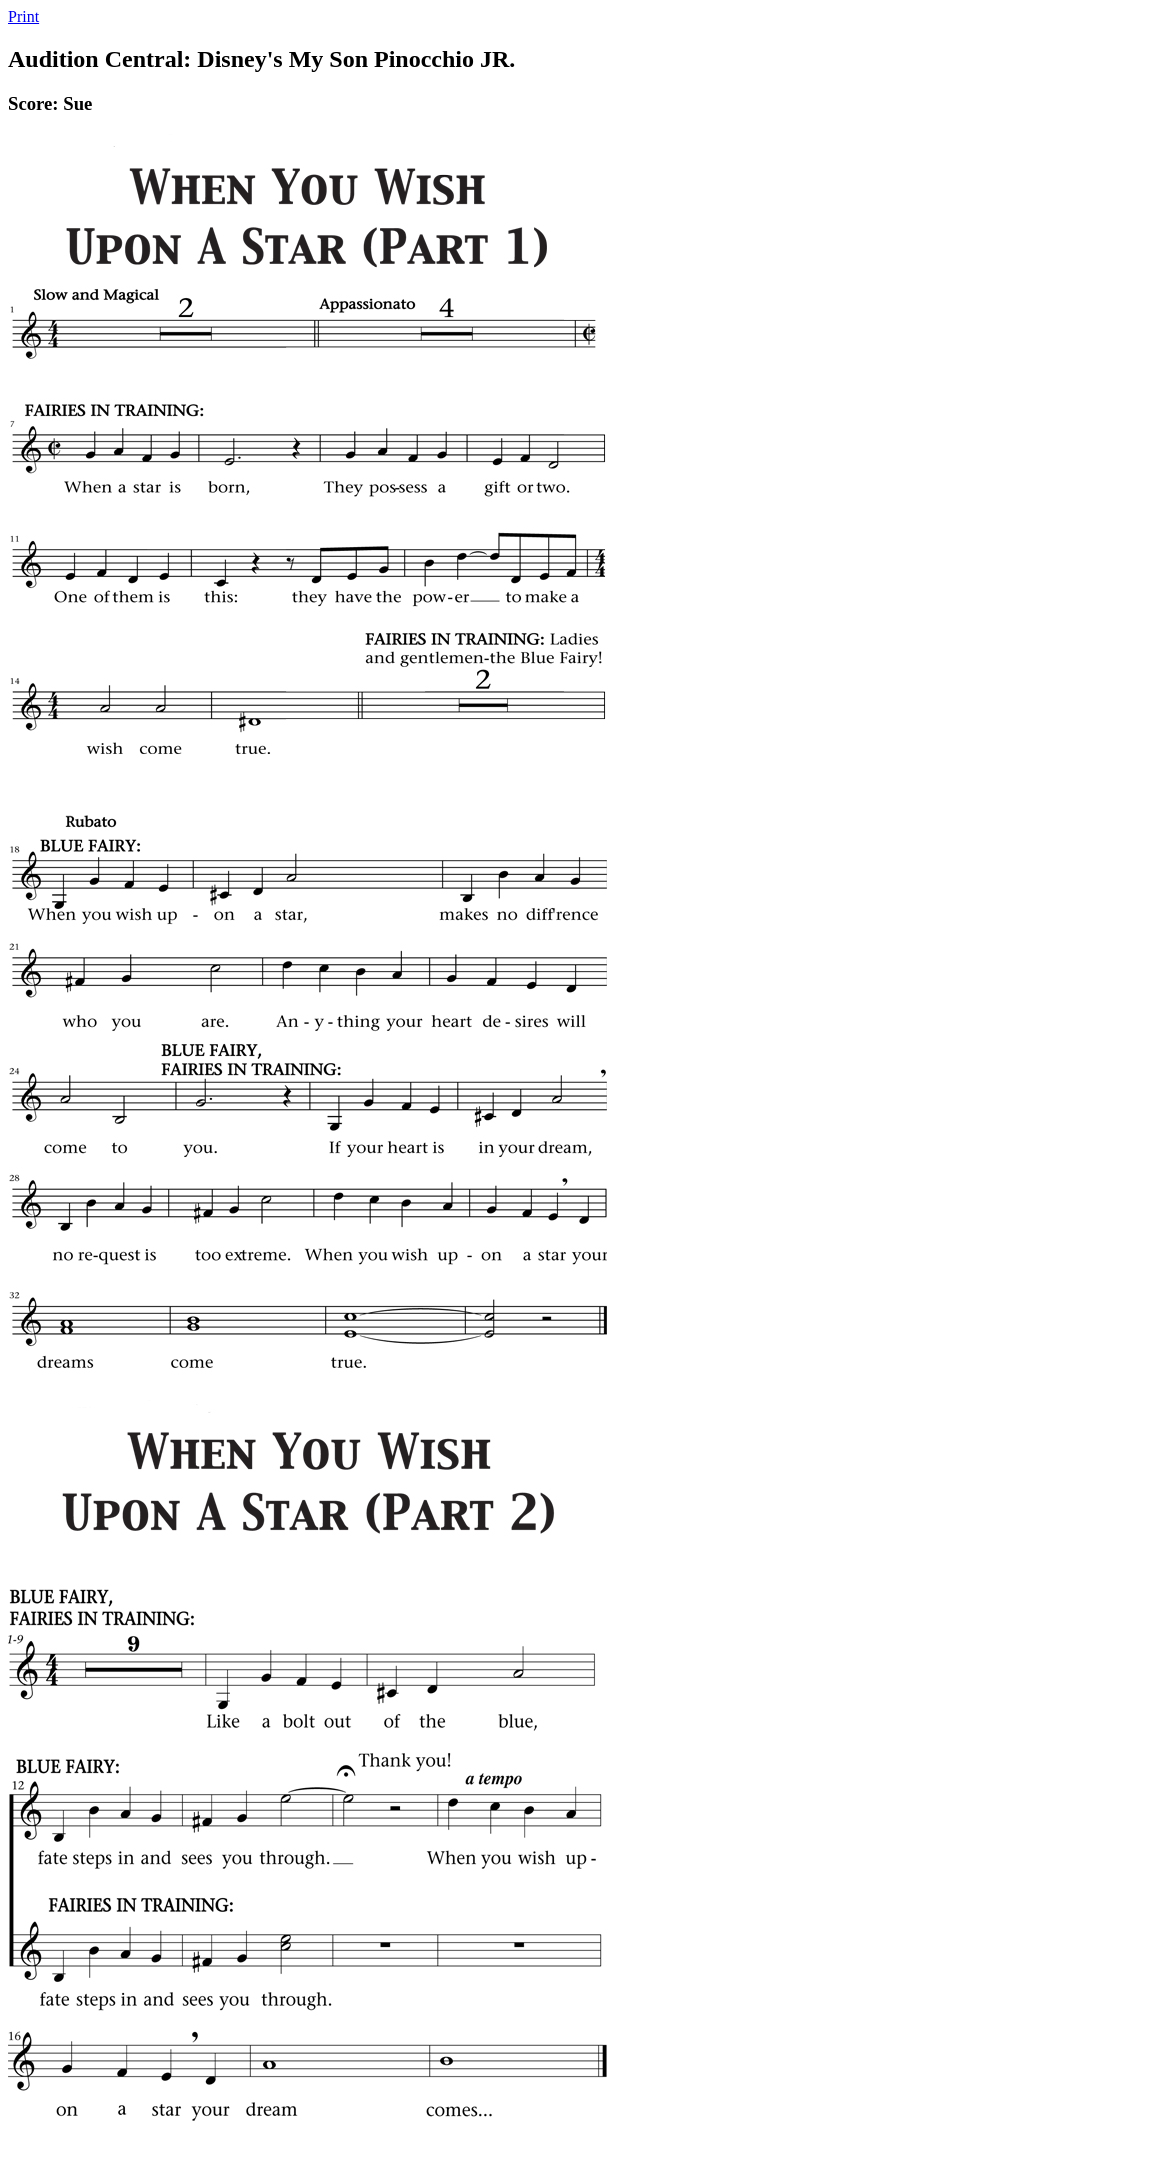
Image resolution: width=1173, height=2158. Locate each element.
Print (23, 16)
